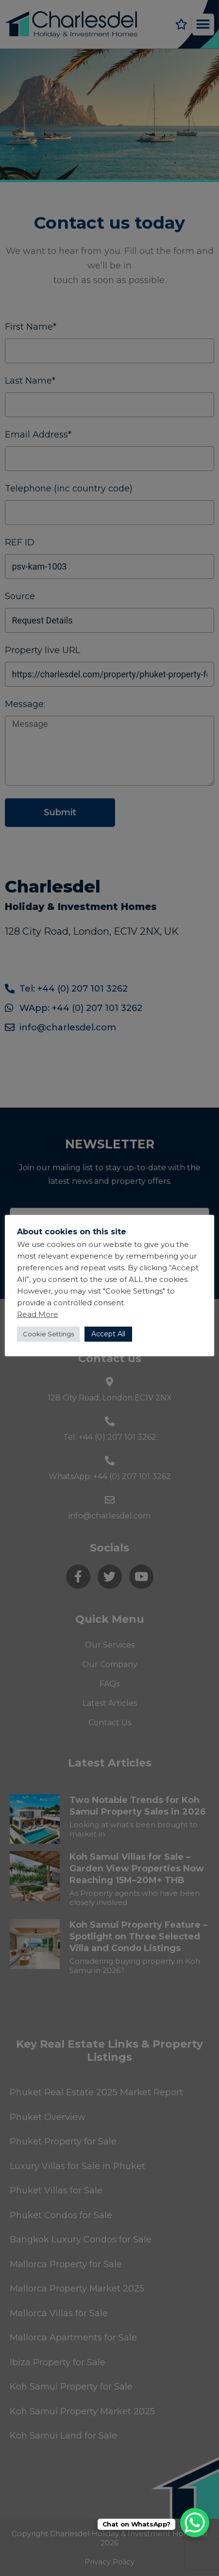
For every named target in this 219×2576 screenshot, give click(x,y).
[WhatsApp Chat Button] (194, 2522)
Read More (37, 1314)
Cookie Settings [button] (48, 1334)
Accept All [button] (108, 1334)
